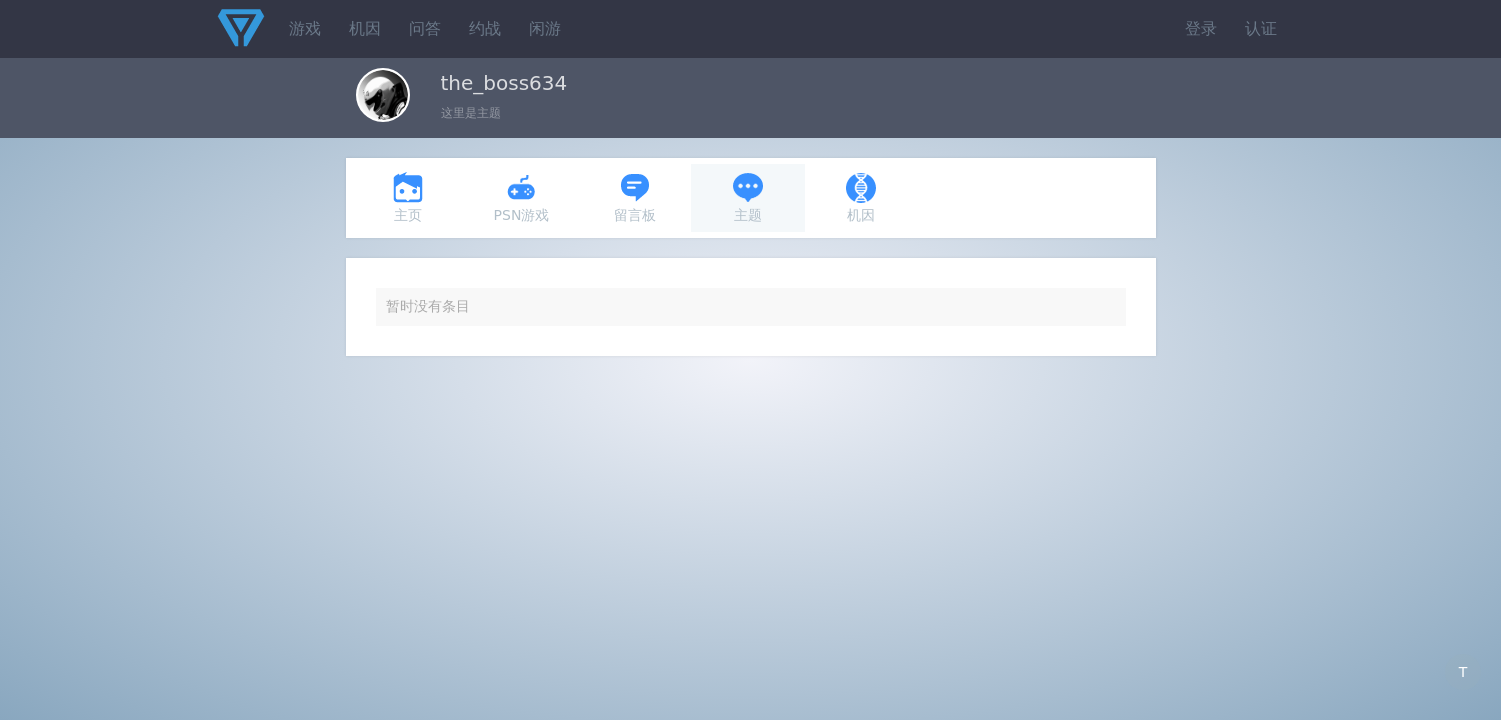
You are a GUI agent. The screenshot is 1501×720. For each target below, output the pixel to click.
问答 (425, 28)
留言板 (635, 197)
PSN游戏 (522, 197)
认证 (1261, 28)
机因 (365, 28)
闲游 (545, 28)
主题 (748, 197)
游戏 (305, 28)
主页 (408, 197)
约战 (485, 28)
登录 (1201, 28)
